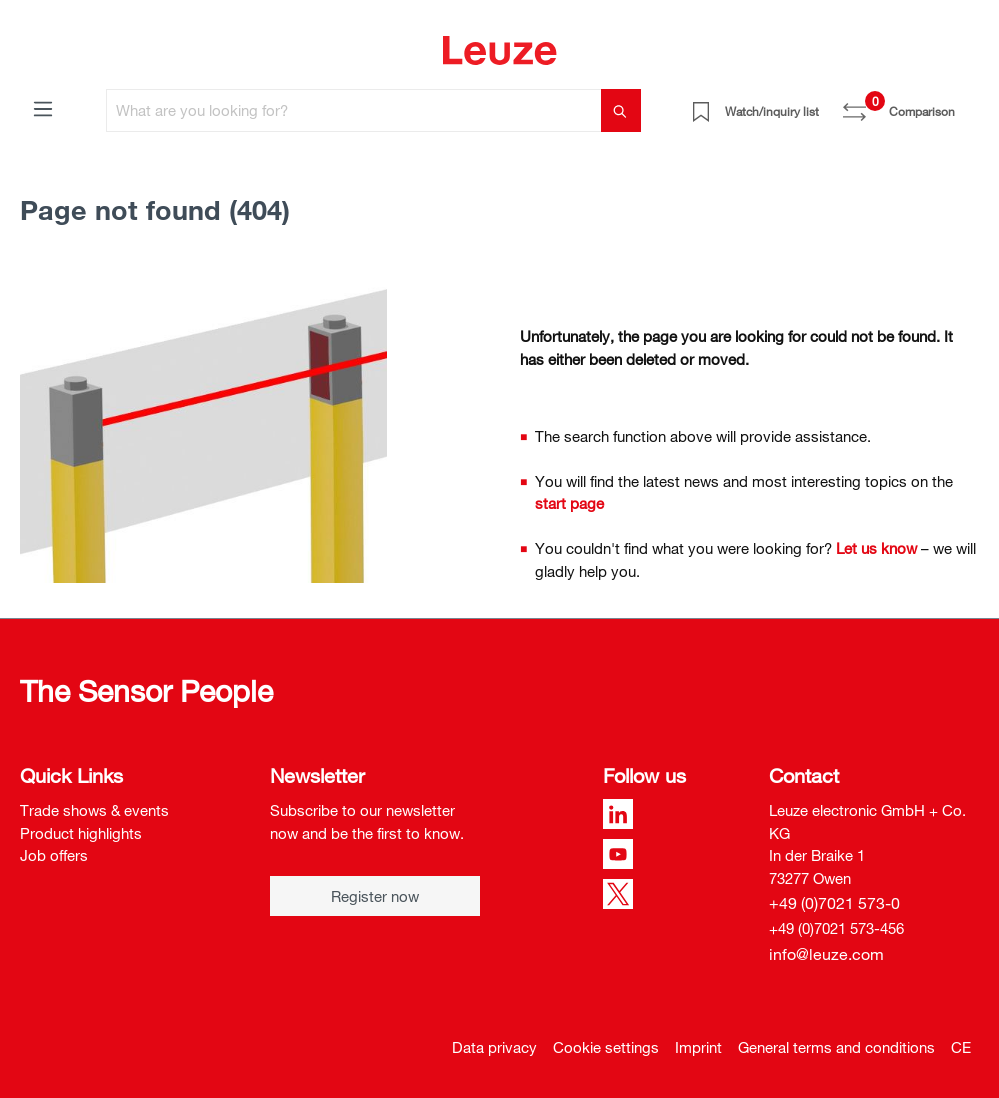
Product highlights (81, 833)
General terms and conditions (836, 1047)
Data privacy (494, 1047)
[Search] (621, 110)
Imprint (698, 1047)
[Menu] (43, 108)
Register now (375, 896)
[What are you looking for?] (354, 110)
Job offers (54, 855)
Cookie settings (606, 1047)
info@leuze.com (826, 954)
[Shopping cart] (967, 104)
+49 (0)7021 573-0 (834, 903)
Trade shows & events (94, 810)
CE (961, 1047)
